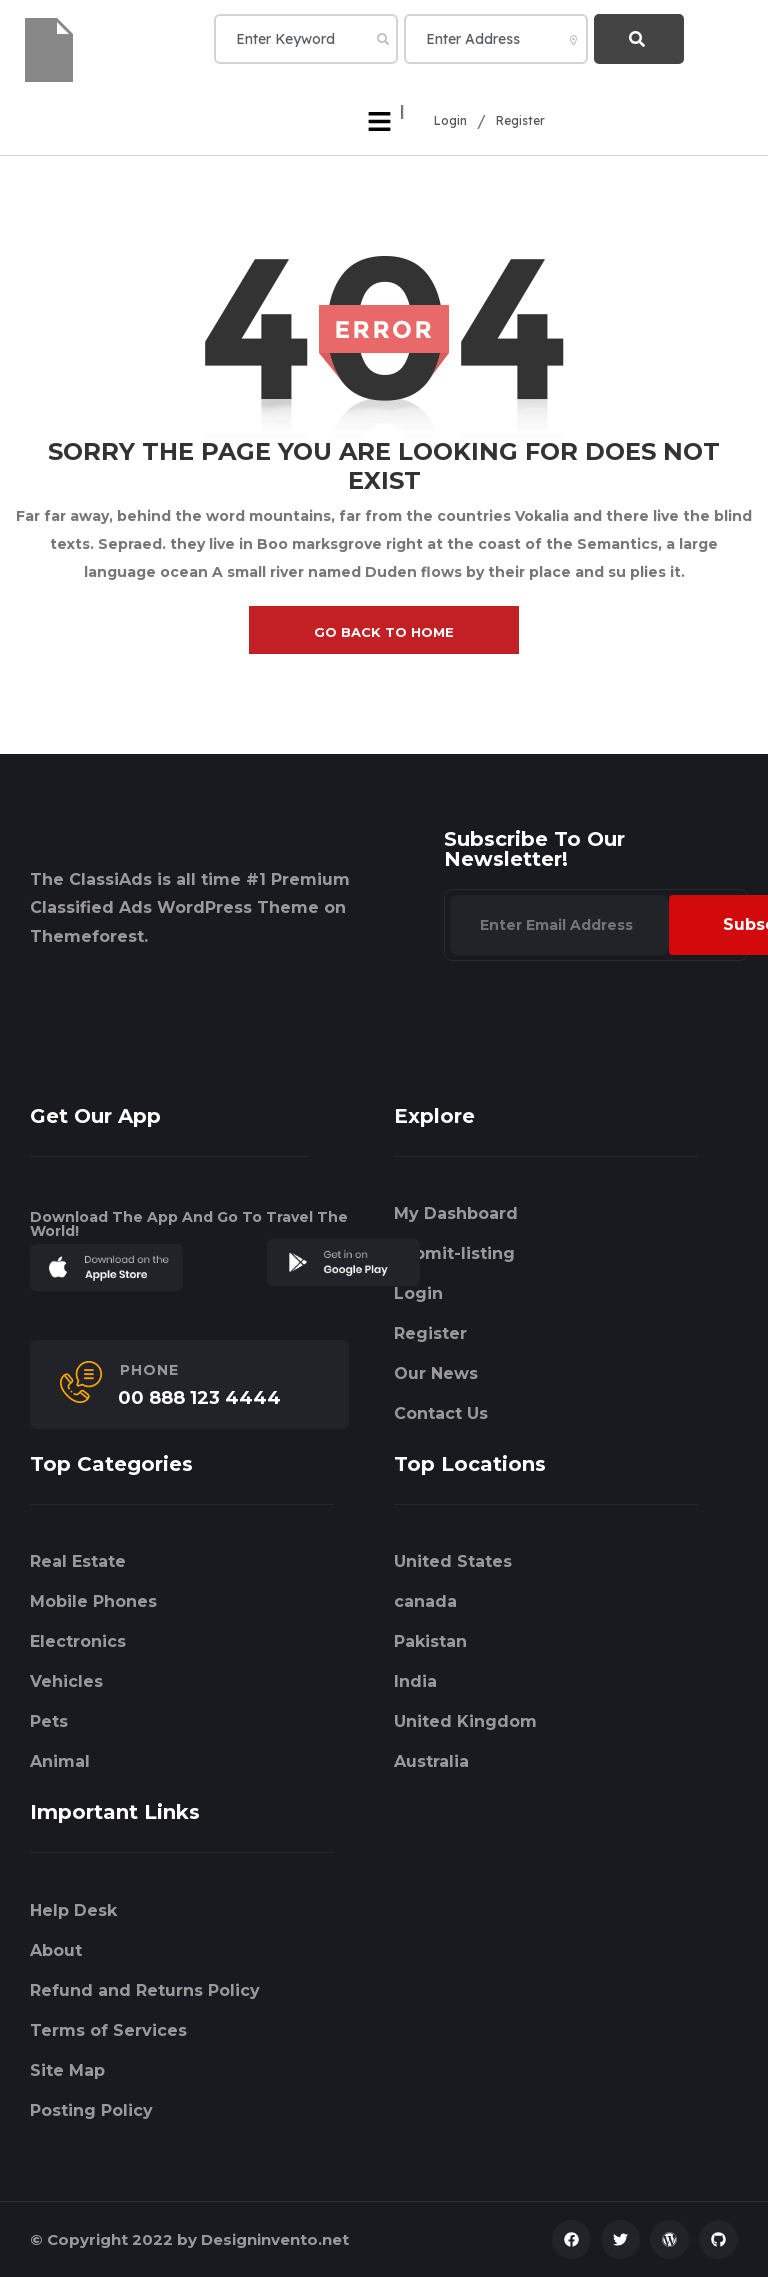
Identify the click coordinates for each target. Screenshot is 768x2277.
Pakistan (430, 1641)
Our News (436, 1373)
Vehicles (66, 1681)
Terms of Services (108, 2030)
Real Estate (78, 1561)
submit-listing (454, 1253)
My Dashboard (456, 1213)
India (415, 1681)
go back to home (384, 632)
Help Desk (73, 1910)
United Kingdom (465, 1721)
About (56, 1950)
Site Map (67, 2070)
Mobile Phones (93, 1601)
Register (520, 121)
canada (425, 1601)
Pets (49, 1721)
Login (450, 121)
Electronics (78, 1641)
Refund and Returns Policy (145, 1990)
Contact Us (441, 1413)
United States (453, 1561)
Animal (60, 1761)
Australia (431, 1761)
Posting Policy (91, 2110)
